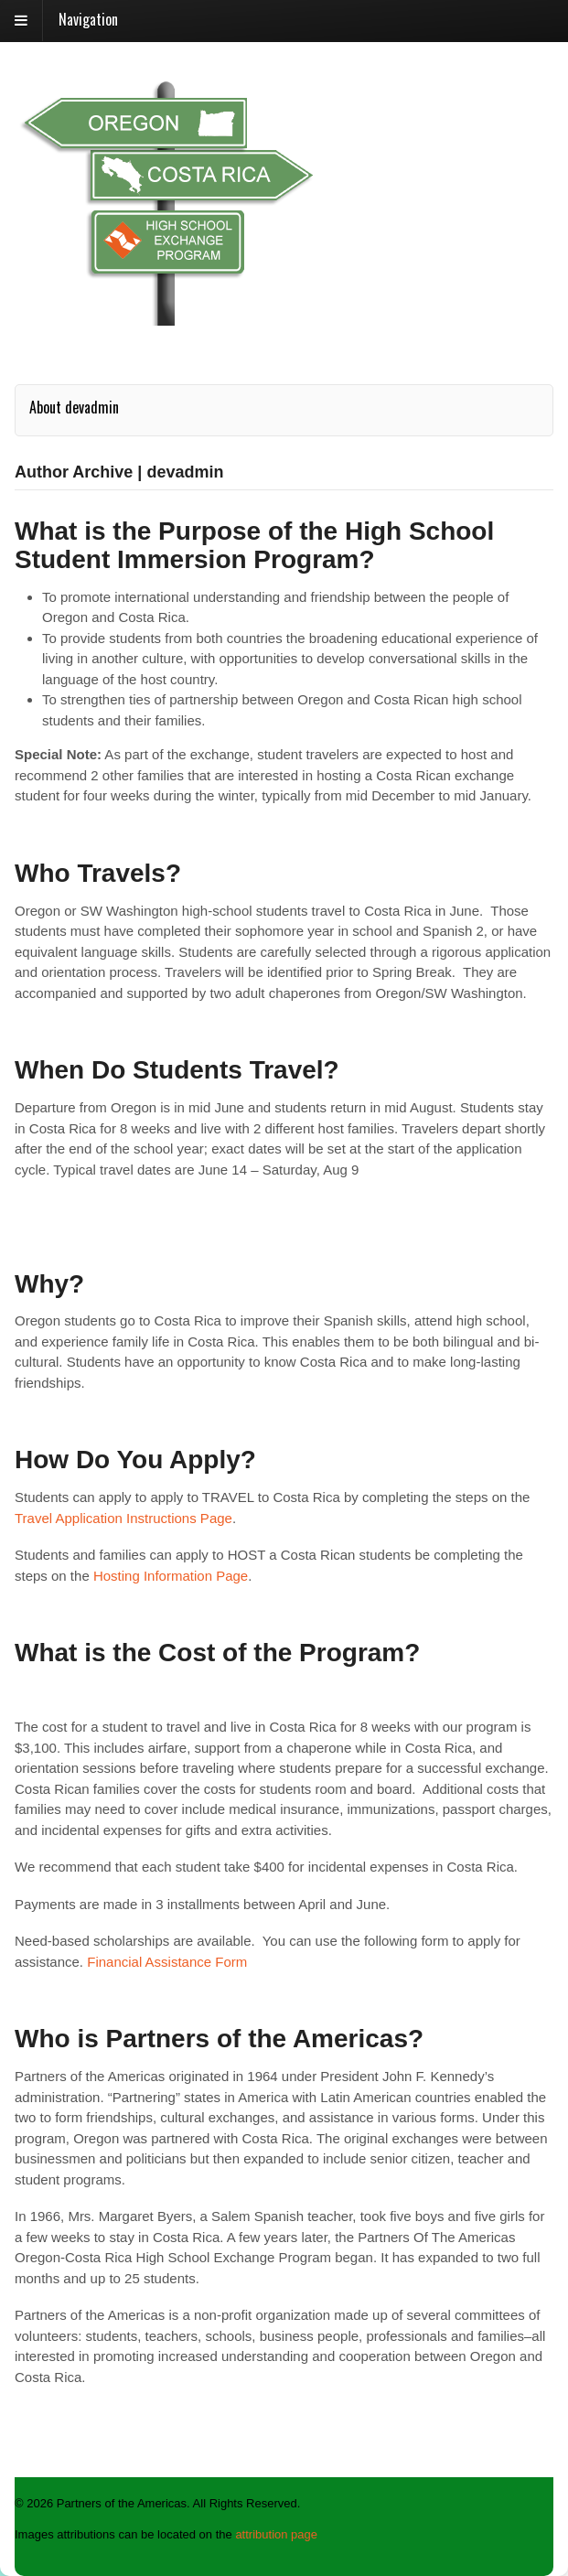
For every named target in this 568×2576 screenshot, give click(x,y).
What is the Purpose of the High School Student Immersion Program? (254, 545)
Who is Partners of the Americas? (219, 2038)
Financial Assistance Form (167, 1962)
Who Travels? (98, 873)
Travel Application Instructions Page (123, 1518)
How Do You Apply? (135, 1459)
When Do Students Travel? (177, 1070)
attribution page (276, 2534)
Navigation (88, 19)
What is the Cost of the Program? (217, 1652)
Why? (49, 1284)
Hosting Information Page (170, 1575)
